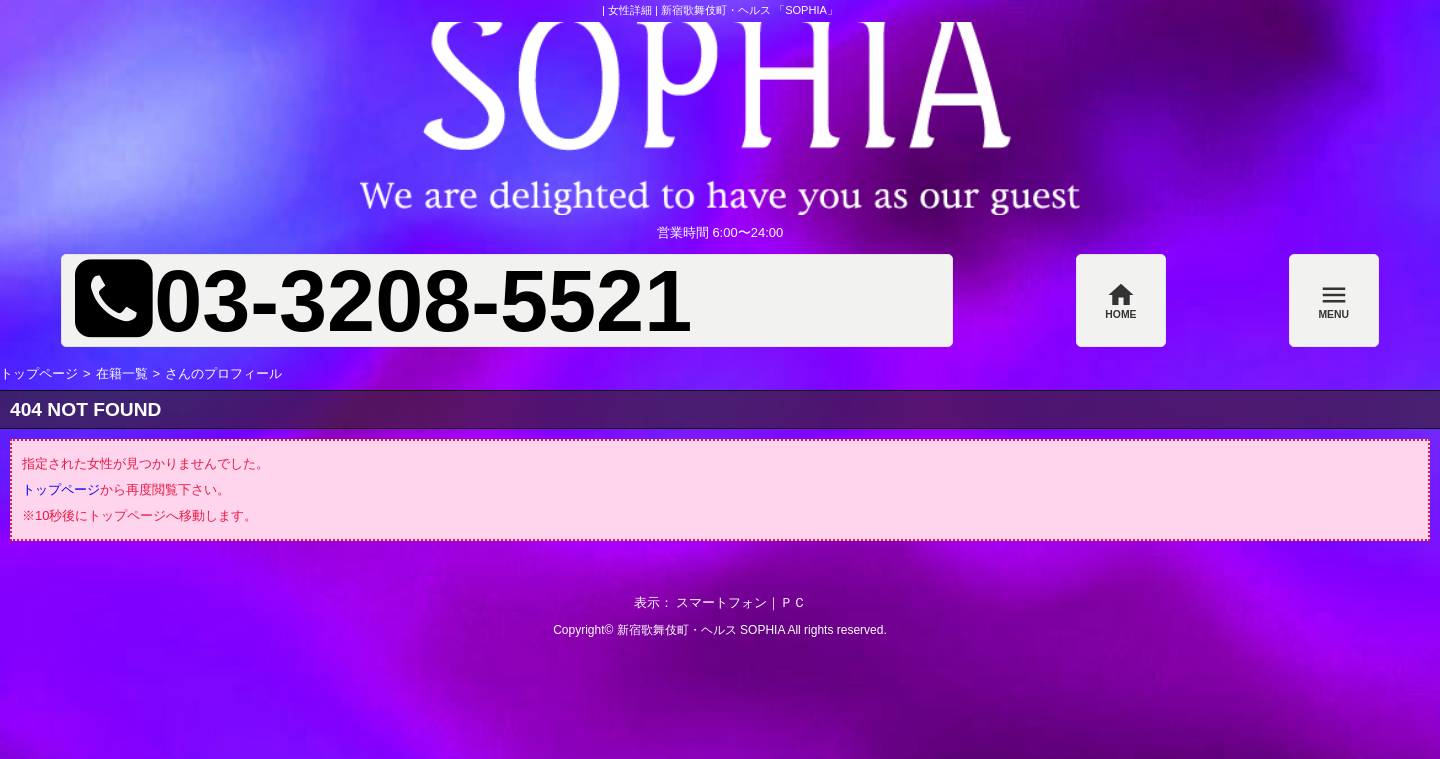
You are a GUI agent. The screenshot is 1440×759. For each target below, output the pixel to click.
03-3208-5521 (423, 300)
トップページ (39, 373)
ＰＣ (793, 602)
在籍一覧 (122, 373)
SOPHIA (762, 630)
